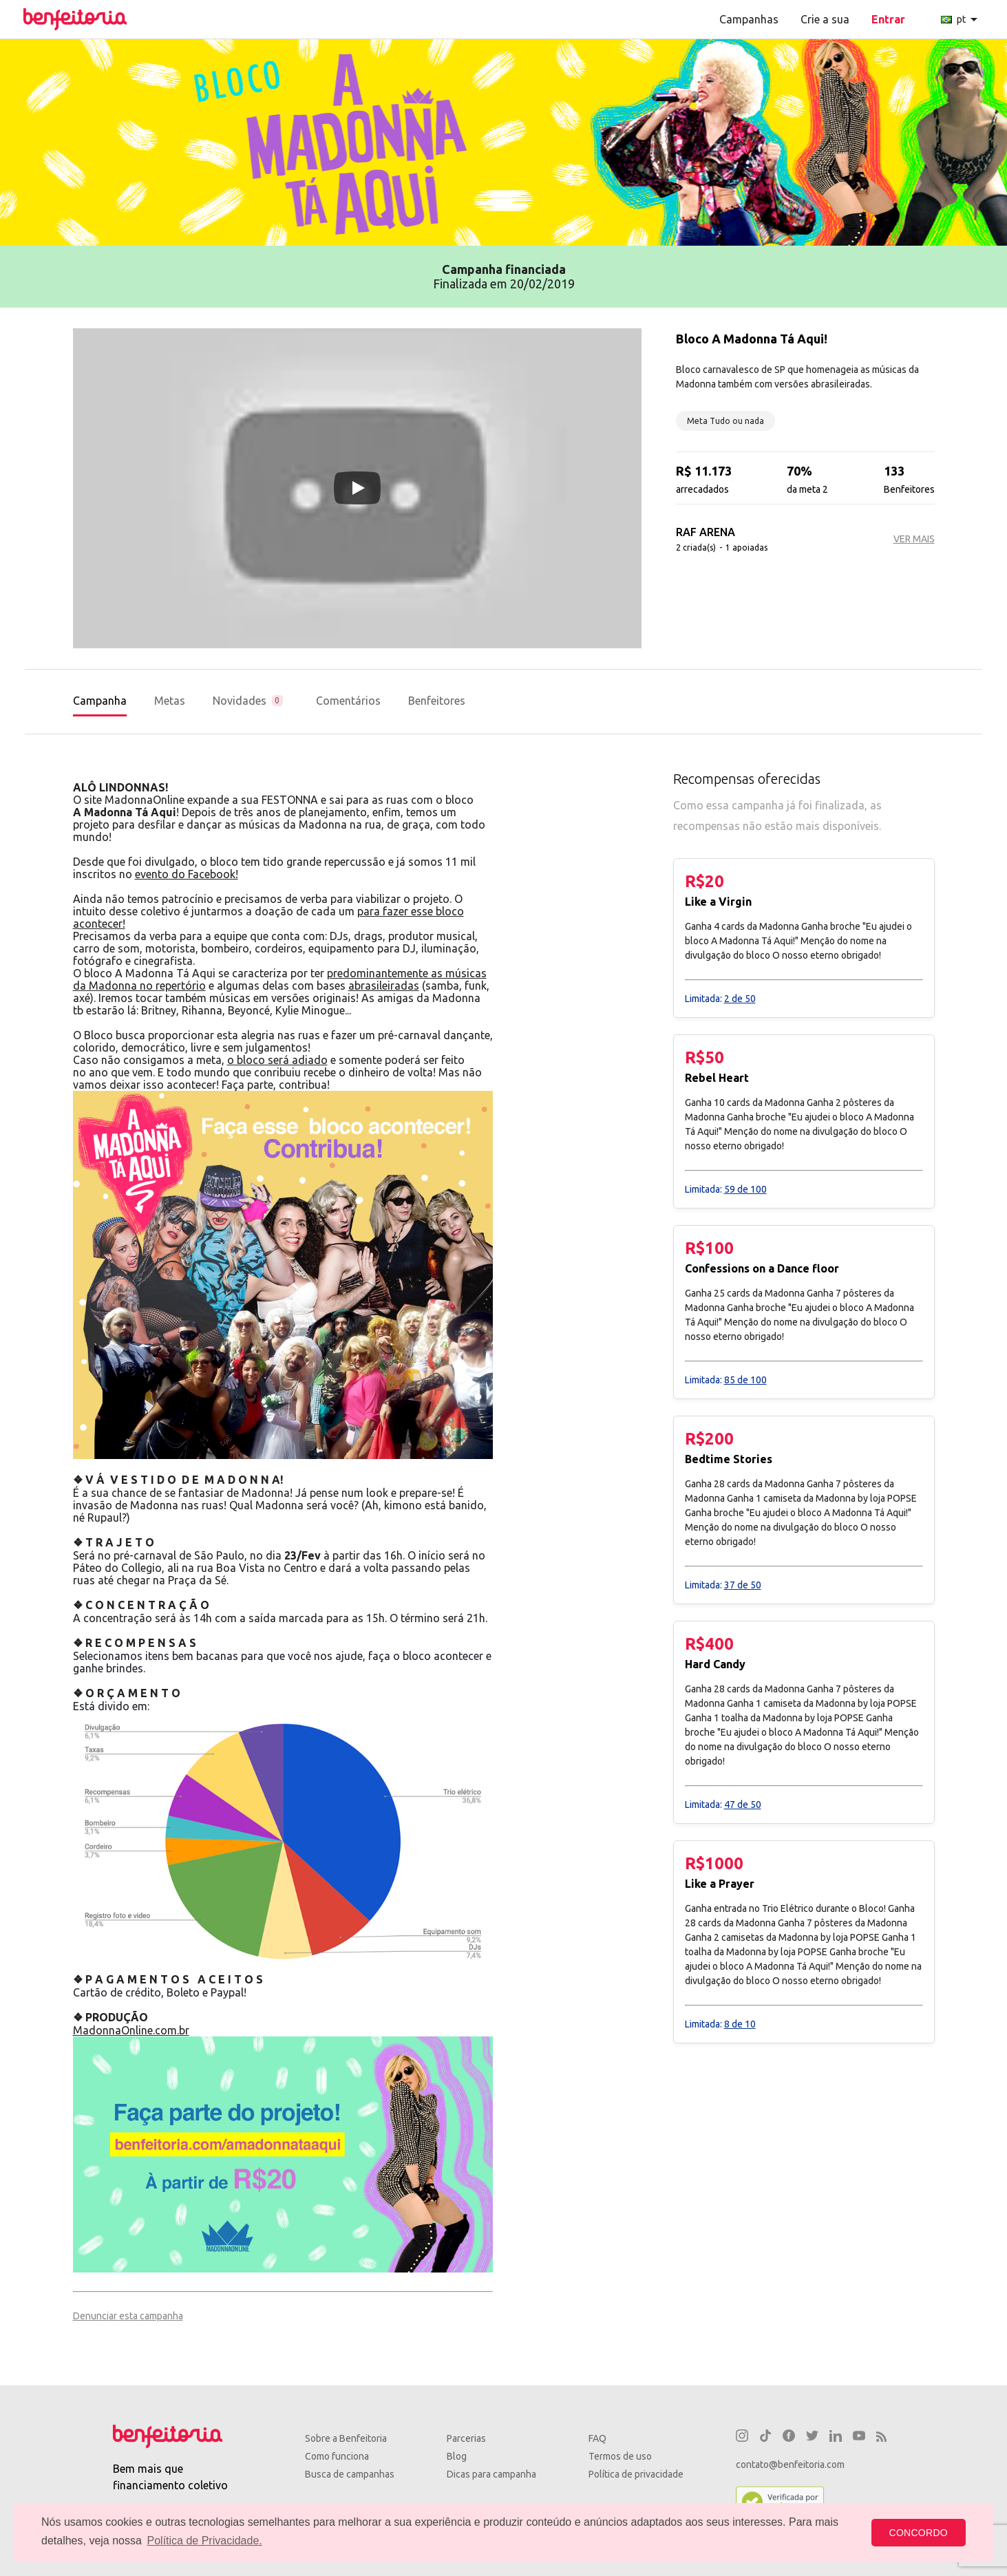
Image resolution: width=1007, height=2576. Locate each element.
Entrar (888, 19)
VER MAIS (914, 538)
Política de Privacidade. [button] (204, 2540)
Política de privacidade (636, 2474)
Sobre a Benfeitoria (346, 2438)
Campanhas (748, 19)
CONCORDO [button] (918, 2532)
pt (961, 19)
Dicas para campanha (491, 2474)
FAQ (597, 2438)
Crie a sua (825, 19)
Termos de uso (620, 2456)
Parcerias (466, 2438)
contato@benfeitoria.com (790, 2464)
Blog (457, 2456)
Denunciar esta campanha (128, 2315)
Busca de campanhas (349, 2474)
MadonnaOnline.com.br (131, 2030)
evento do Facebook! (186, 874)
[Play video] (357, 487)
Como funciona (337, 2456)
